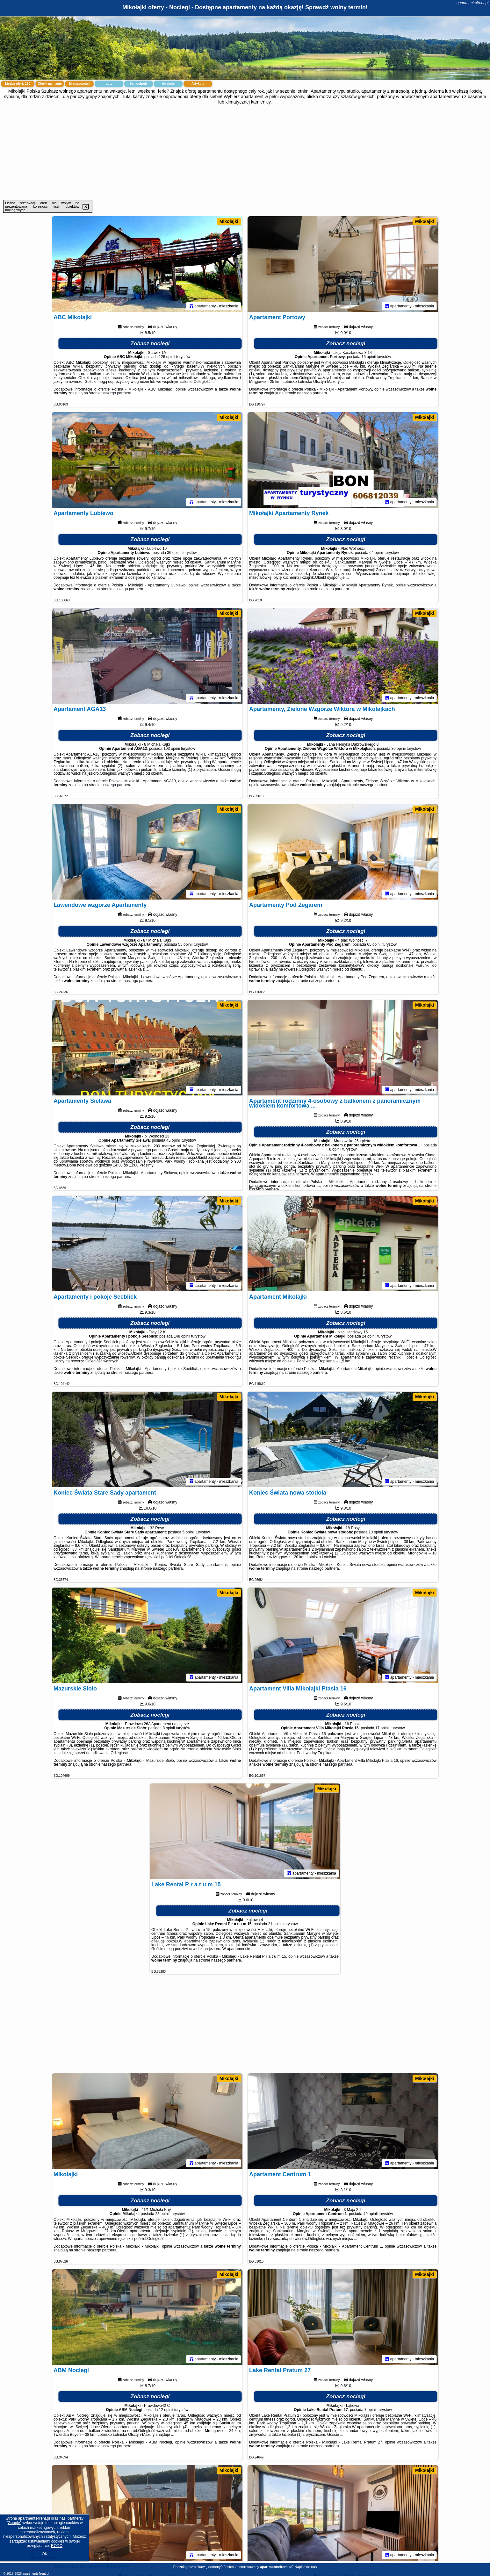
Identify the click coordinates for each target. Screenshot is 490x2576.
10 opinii (376, 1532)
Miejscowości (79, 83)
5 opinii (189, 1532)
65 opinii (374, 944)
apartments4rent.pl (472, 3)
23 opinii (162, 2214)
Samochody (139, 83)
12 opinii (166, 2409)
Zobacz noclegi (150, 344)
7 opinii (370, 2409)
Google (14, 2523)
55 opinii (185, 944)
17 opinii (382, 1728)
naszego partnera (116, 393)
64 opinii (376, 552)
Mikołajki (229, 221)
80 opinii (398, 748)
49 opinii (371, 2214)
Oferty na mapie (50, 83)
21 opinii (275, 1924)
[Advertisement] (245, 152)
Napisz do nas (306, 2567)
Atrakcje (168, 83)
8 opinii (335, 1149)
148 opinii (182, 1336)
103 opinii (171, 748)
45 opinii (173, 1140)
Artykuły (197, 83)
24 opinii (369, 1336)
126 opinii (167, 357)
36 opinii (174, 552)
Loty (108, 83)
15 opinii (369, 357)
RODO (56, 2546)
